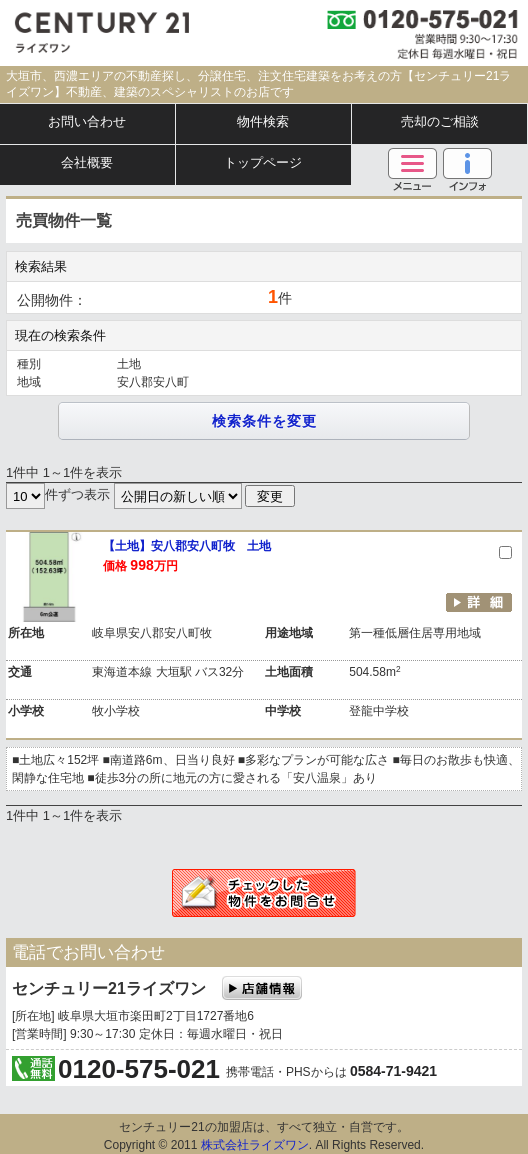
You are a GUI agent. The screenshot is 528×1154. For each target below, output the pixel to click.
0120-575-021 (139, 1069)
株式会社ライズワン (255, 1145)
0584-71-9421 (393, 1071)
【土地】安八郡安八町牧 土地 (187, 546)
